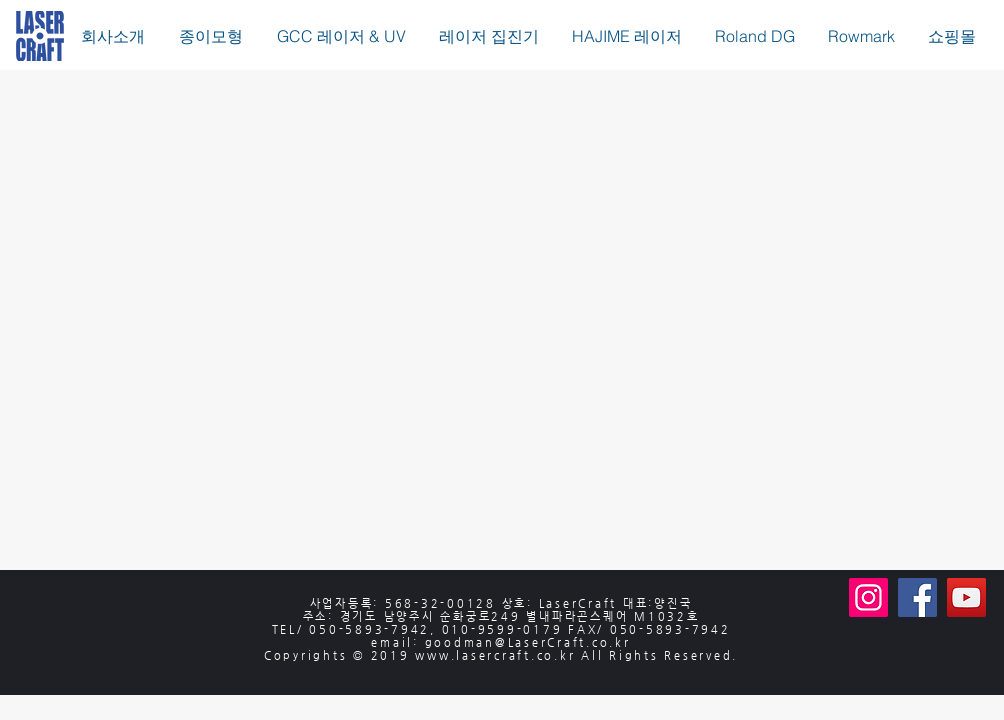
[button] (211, 36)
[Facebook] (917, 597)
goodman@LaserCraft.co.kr (528, 642)
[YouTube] (966, 597)
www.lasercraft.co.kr (495, 655)
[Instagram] (868, 597)
